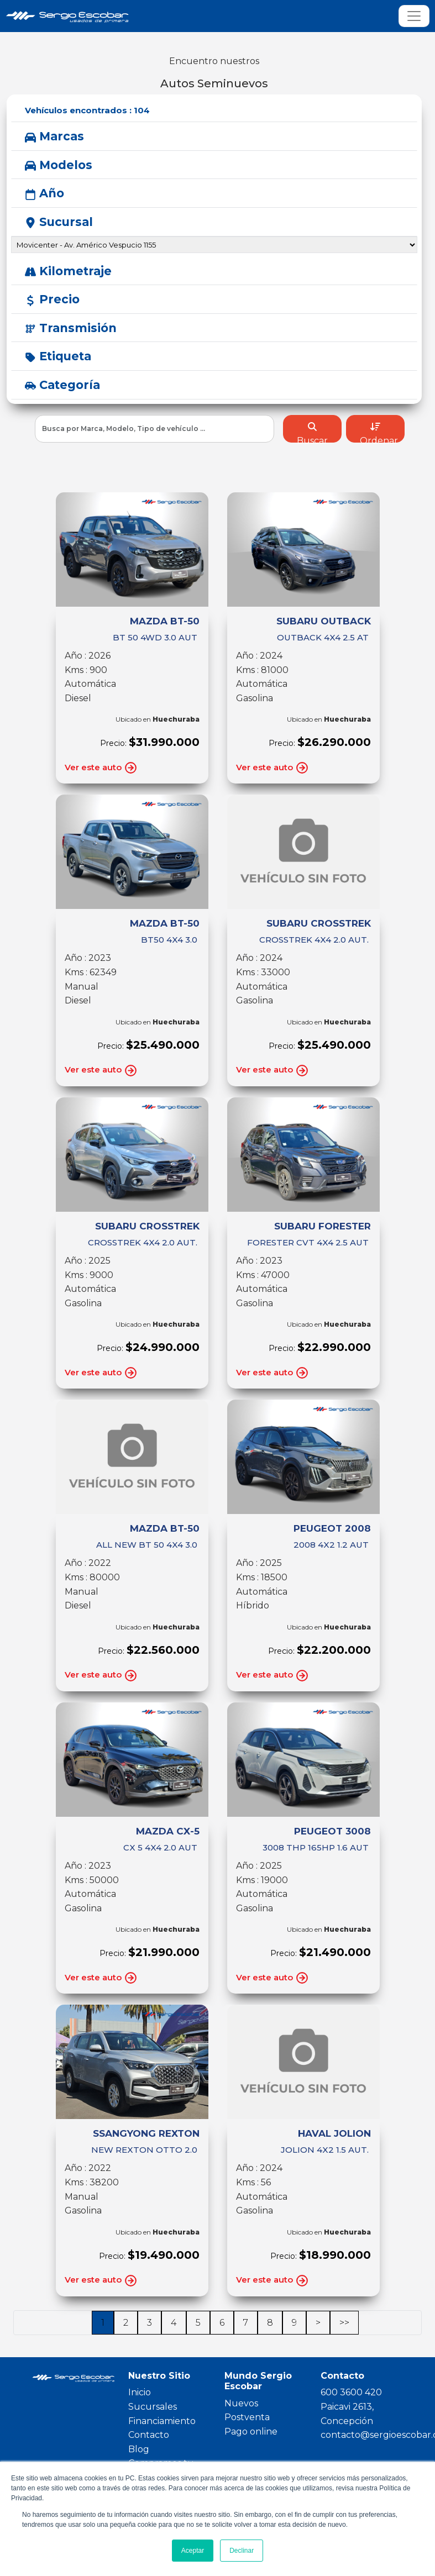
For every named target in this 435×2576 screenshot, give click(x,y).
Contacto (148, 2435)
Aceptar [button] (192, 2550)
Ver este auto (101, 768)
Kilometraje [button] (68, 271)
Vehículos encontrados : (87, 110)
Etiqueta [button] (58, 356)
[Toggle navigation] (414, 16)
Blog (138, 2449)
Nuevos (241, 2403)
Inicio (139, 2392)
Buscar (312, 432)
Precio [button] (52, 299)
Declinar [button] (241, 2550)
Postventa (247, 2417)
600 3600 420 (351, 2392)
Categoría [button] (62, 385)
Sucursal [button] (59, 222)
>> (344, 2322)
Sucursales (152, 2406)
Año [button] (44, 193)
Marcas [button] (54, 136)
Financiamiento (162, 2421)
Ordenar (379, 432)
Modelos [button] (58, 165)
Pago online (250, 2431)
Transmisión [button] (71, 328)
